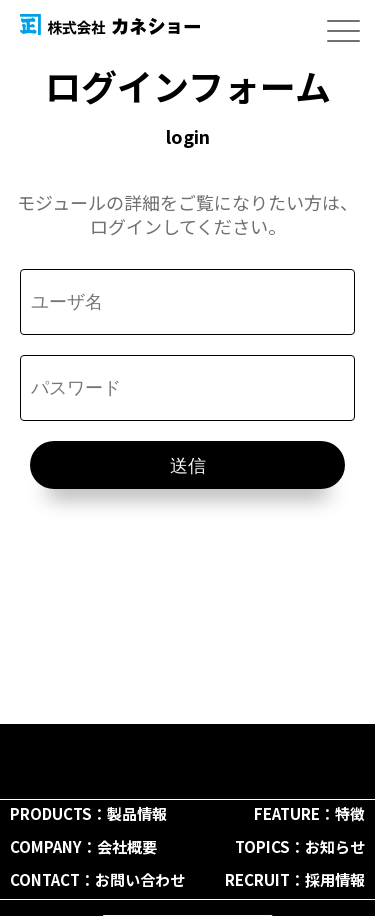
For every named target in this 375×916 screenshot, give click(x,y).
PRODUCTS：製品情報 (88, 813)
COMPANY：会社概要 (83, 846)
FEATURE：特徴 (309, 813)
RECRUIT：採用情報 (295, 879)
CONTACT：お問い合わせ (97, 879)
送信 (188, 466)
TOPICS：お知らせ (300, 846)
